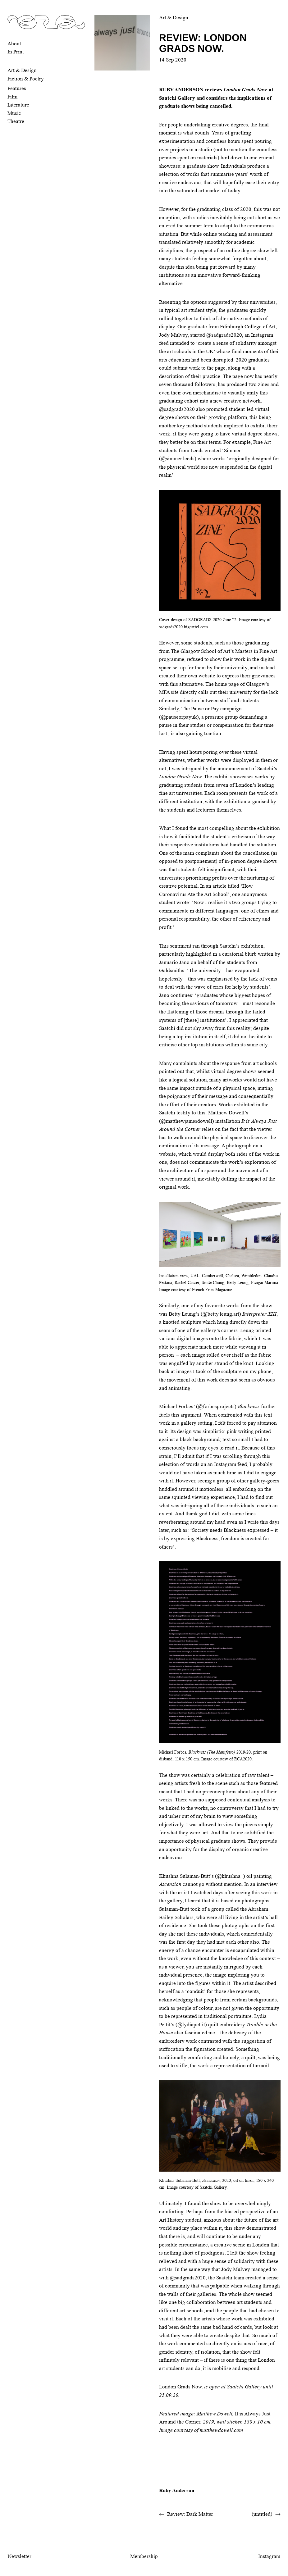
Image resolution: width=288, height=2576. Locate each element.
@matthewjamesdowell (186, 1121)
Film (12, 97)
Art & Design (22, 70)
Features (16, 88)
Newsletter (19, 2556)
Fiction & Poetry (25, 79)
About (14, 44)
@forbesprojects (216, 1406)
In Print (15, 52)
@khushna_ (230, 1876)
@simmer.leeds (177, 459)
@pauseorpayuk (179, 717)
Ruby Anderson (176, 2490)
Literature (18, 105)
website (207, 676)
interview (267, 1884)
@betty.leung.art (221, 1314)
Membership (144, 2556)
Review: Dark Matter (190, 2514)
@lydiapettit (191, 2025)
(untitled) (262, 2514)
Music (14, 113)
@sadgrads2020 (224, 335)
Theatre (15, 121)
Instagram (269, 2556)
